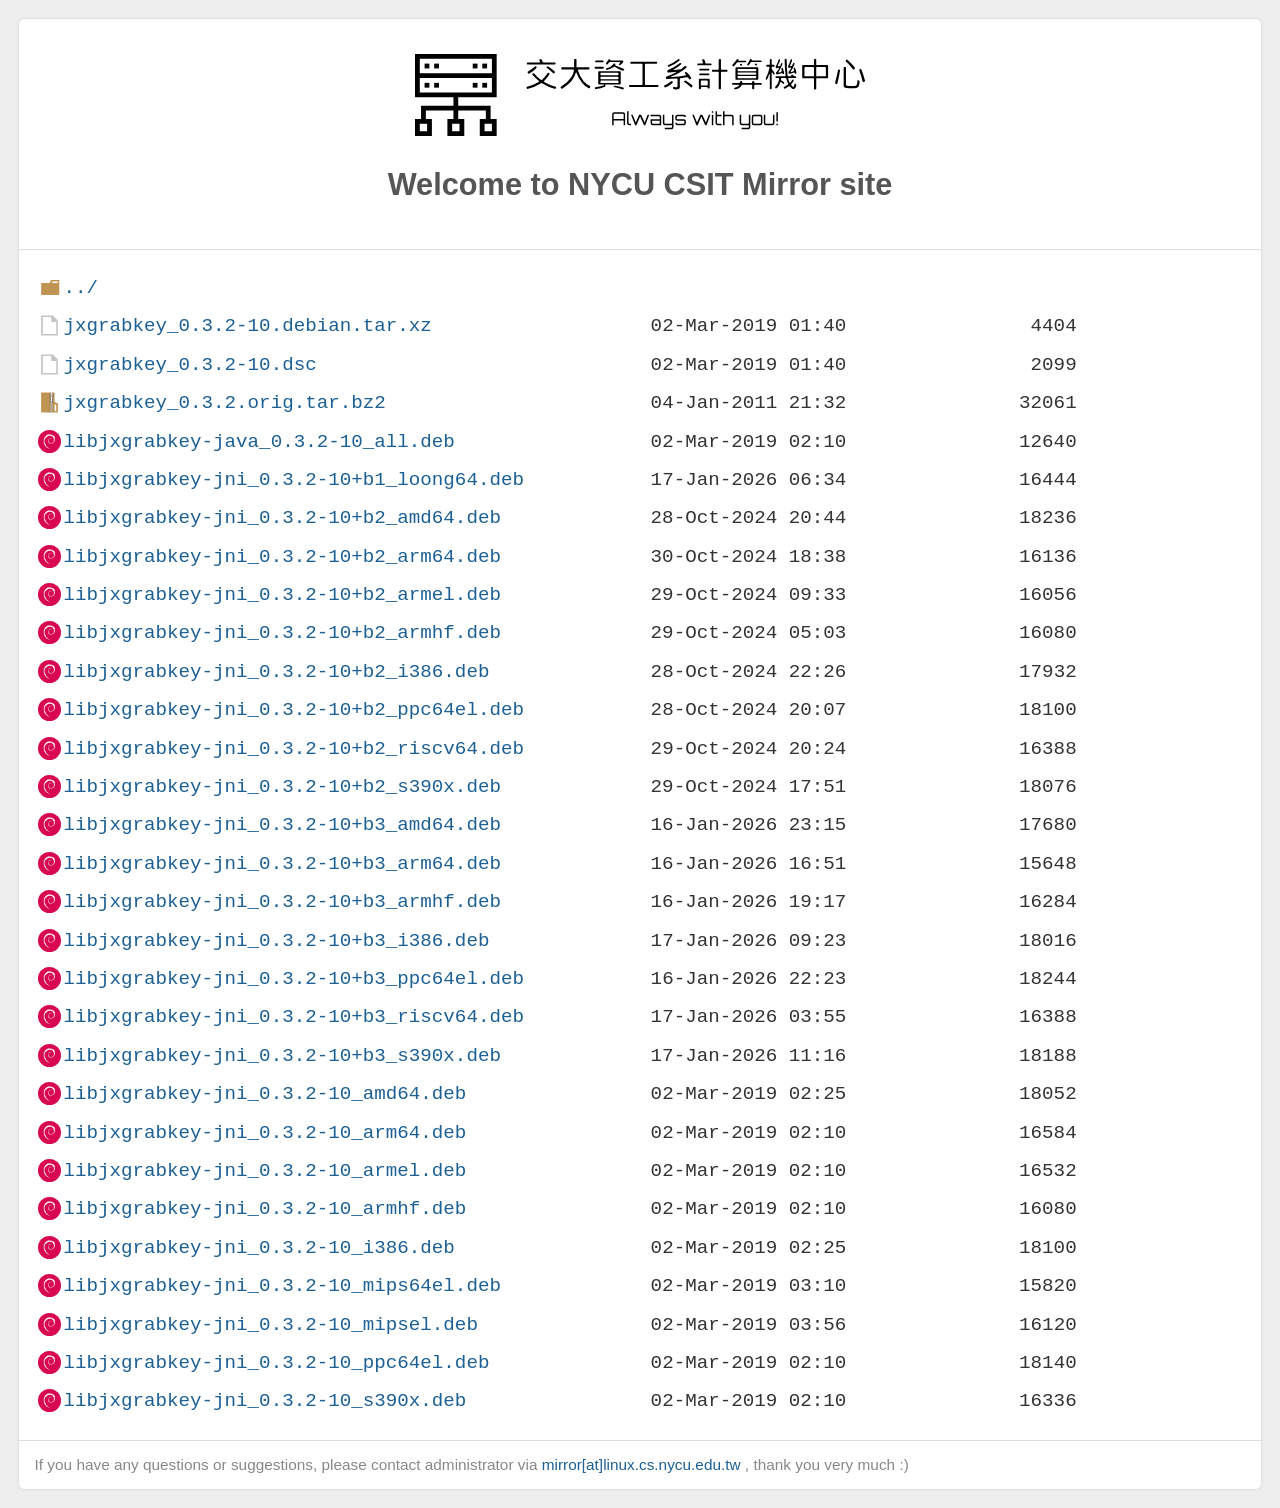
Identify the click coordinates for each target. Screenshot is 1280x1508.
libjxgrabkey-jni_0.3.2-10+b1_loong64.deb (293, 479)
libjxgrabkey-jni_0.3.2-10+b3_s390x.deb (281, 1055)
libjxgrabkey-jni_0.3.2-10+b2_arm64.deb (281, 556)
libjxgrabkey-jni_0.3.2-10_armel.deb (264, 1170)
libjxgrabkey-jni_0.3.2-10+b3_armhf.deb (281, 901)
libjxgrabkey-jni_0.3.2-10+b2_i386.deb (276, 671)
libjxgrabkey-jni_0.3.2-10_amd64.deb (264, 1093)
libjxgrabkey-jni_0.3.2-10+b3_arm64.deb (281, 863)
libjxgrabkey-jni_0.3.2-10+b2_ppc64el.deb (293, 709)
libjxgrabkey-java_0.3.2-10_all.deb (258, 441)
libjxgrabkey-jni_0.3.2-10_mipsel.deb (270, 1324)
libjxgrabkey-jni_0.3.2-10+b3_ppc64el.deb (293, 978)
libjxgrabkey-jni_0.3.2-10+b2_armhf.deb (281, 632)
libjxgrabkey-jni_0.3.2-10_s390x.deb (264, 1400)
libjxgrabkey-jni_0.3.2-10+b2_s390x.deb (281, 786)
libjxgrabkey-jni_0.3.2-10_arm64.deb (264, 1132)
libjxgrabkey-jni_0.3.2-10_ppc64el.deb (276, 1362)
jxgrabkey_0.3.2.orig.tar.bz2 (224, 402)
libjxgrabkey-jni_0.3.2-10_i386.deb (258, 1247)
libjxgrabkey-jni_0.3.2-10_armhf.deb (264, 1208)
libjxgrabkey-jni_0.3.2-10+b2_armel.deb (281, 594)
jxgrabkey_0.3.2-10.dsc (189, 364)
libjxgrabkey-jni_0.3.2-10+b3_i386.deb (276, 940)
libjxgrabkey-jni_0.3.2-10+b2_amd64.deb (281, 517)
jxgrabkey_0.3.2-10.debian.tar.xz (247, 325)
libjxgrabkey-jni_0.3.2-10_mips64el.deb (281, 1285)
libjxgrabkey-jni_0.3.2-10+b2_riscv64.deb (293, 748)
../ (80, 287)
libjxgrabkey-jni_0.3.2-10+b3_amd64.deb (281, 824)
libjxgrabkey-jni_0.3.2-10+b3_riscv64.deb (293, 1016)
